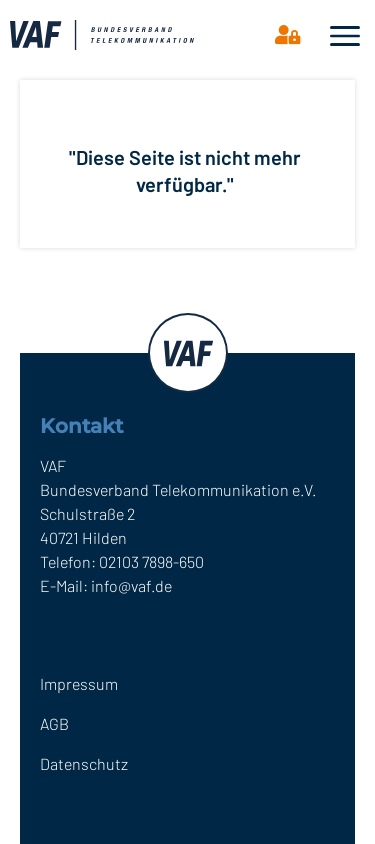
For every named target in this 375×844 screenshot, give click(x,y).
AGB (54, 723)
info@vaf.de (131, 585)
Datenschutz (84, 763)
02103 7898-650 (151, 561)
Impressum (79, 683)
